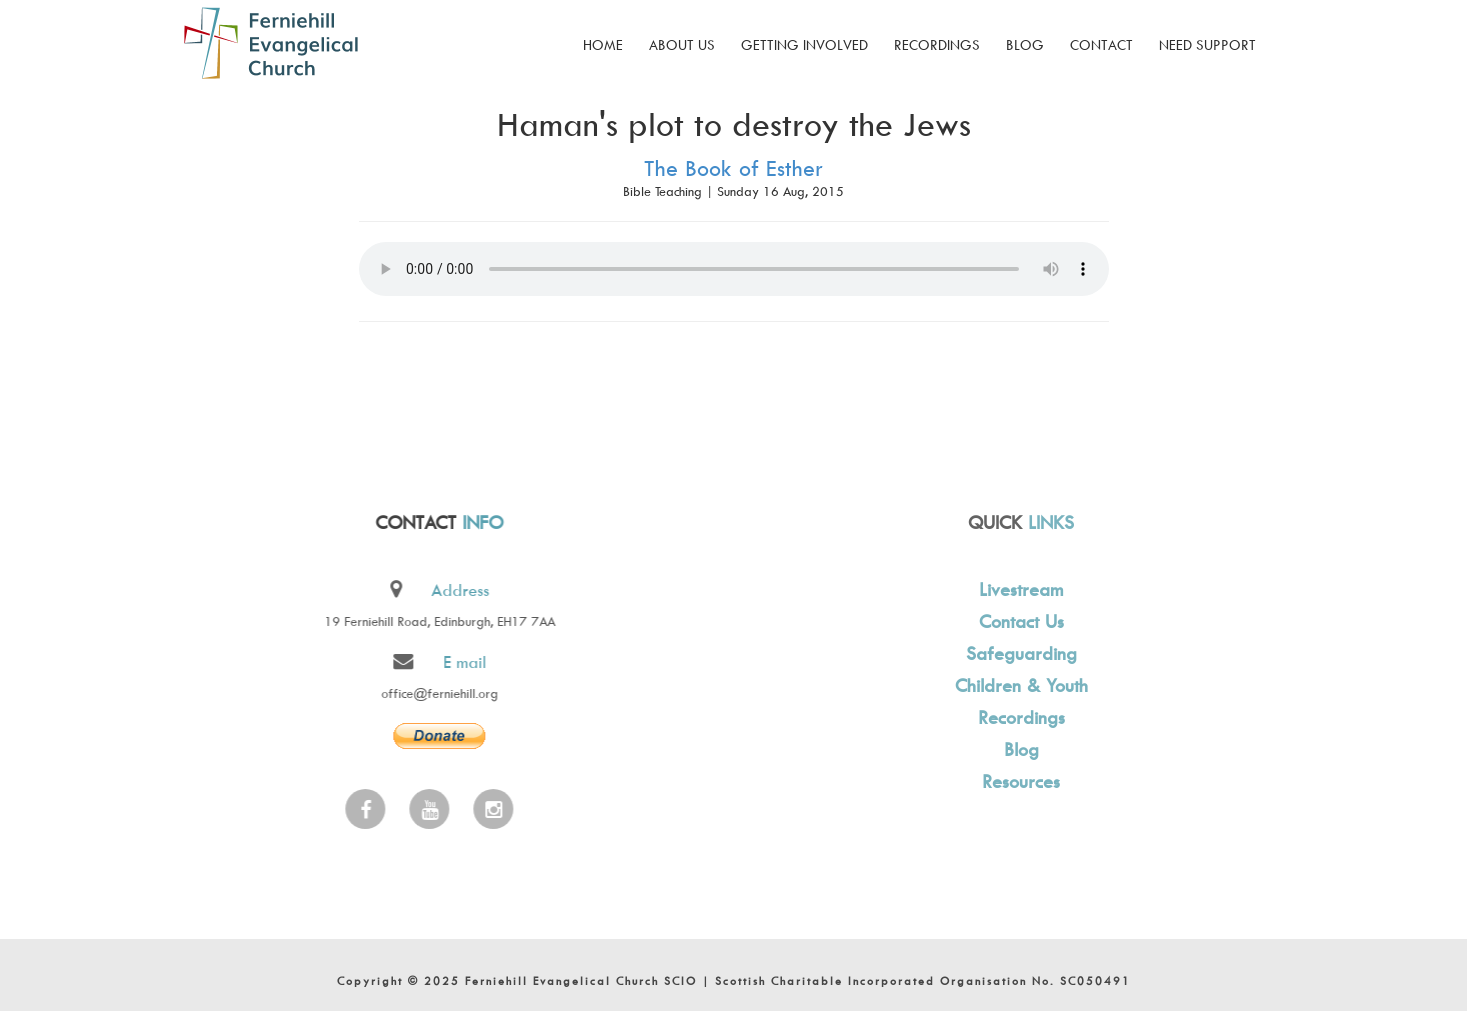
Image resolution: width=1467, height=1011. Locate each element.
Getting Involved (804, 44)
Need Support (1207, 44)
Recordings (937, 44)
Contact (1101, 44)
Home (603, 44)
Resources (1018, 781)
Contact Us (1018, 621)
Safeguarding (1018, 653)
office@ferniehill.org (437, 693)
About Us (682, 44)
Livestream (1018, 589)
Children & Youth (1018, 685)
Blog (1025, 44)
